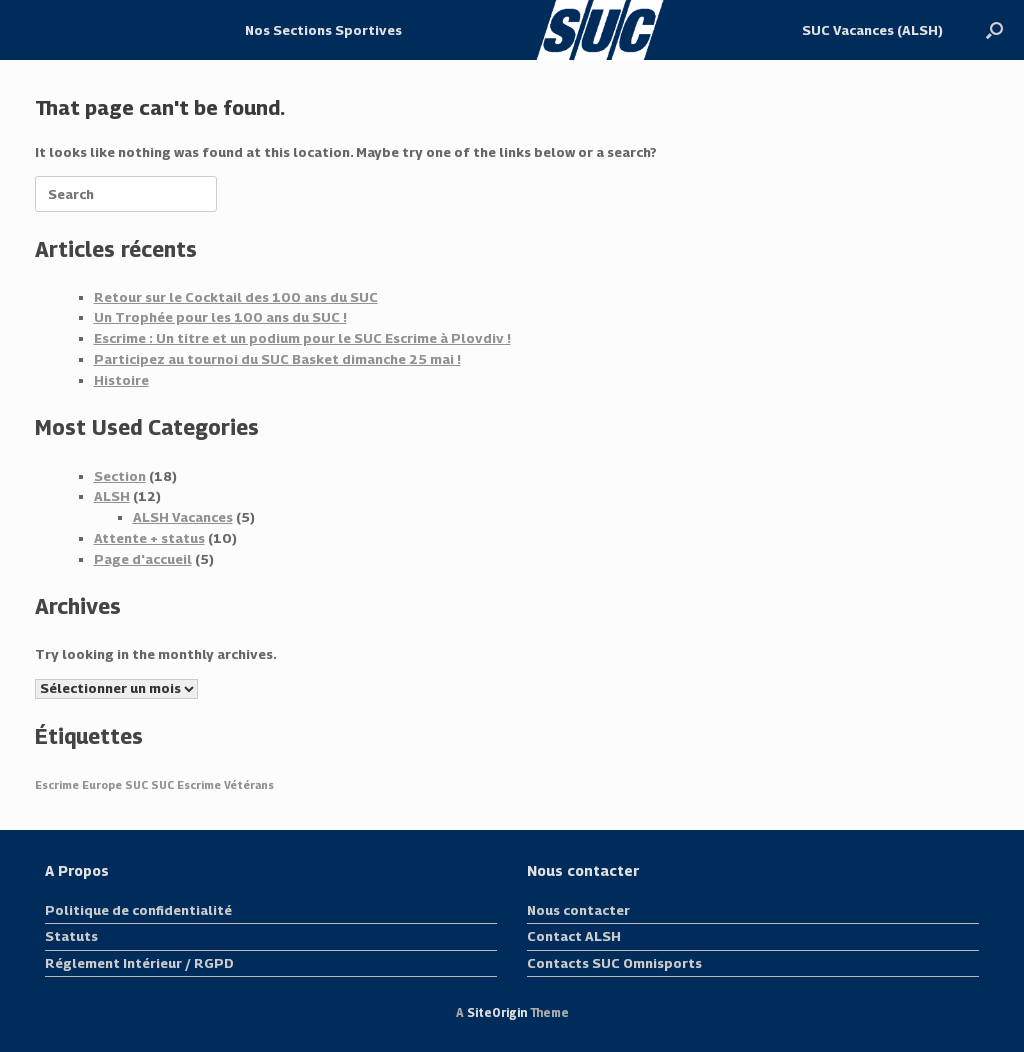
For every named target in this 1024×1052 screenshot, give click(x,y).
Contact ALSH (574, 936)
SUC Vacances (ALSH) (872, 30)
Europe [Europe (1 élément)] (102, 785)
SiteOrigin (497, 1013)
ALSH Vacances (183, 517)
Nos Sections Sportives (323, 30)
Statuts (71, 936)
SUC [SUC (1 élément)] (136, 785)
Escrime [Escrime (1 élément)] (57, 785)
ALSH (112, 496)
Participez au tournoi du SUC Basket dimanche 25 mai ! (277, 359)
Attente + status (149, 538)
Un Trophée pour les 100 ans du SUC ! (220, 317)
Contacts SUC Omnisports (614, 963)
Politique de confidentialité (138, 910)
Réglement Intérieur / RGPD (139, 963)
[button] (994, 30)
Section (120, 476)
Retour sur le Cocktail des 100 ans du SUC (236, 297)
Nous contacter (578, 910)
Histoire (121, 380)
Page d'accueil (143, 559)
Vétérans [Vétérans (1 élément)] (249, 785)
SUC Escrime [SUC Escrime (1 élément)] (186, 785)
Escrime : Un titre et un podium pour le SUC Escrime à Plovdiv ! (302, 338)
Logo (602, 30)
